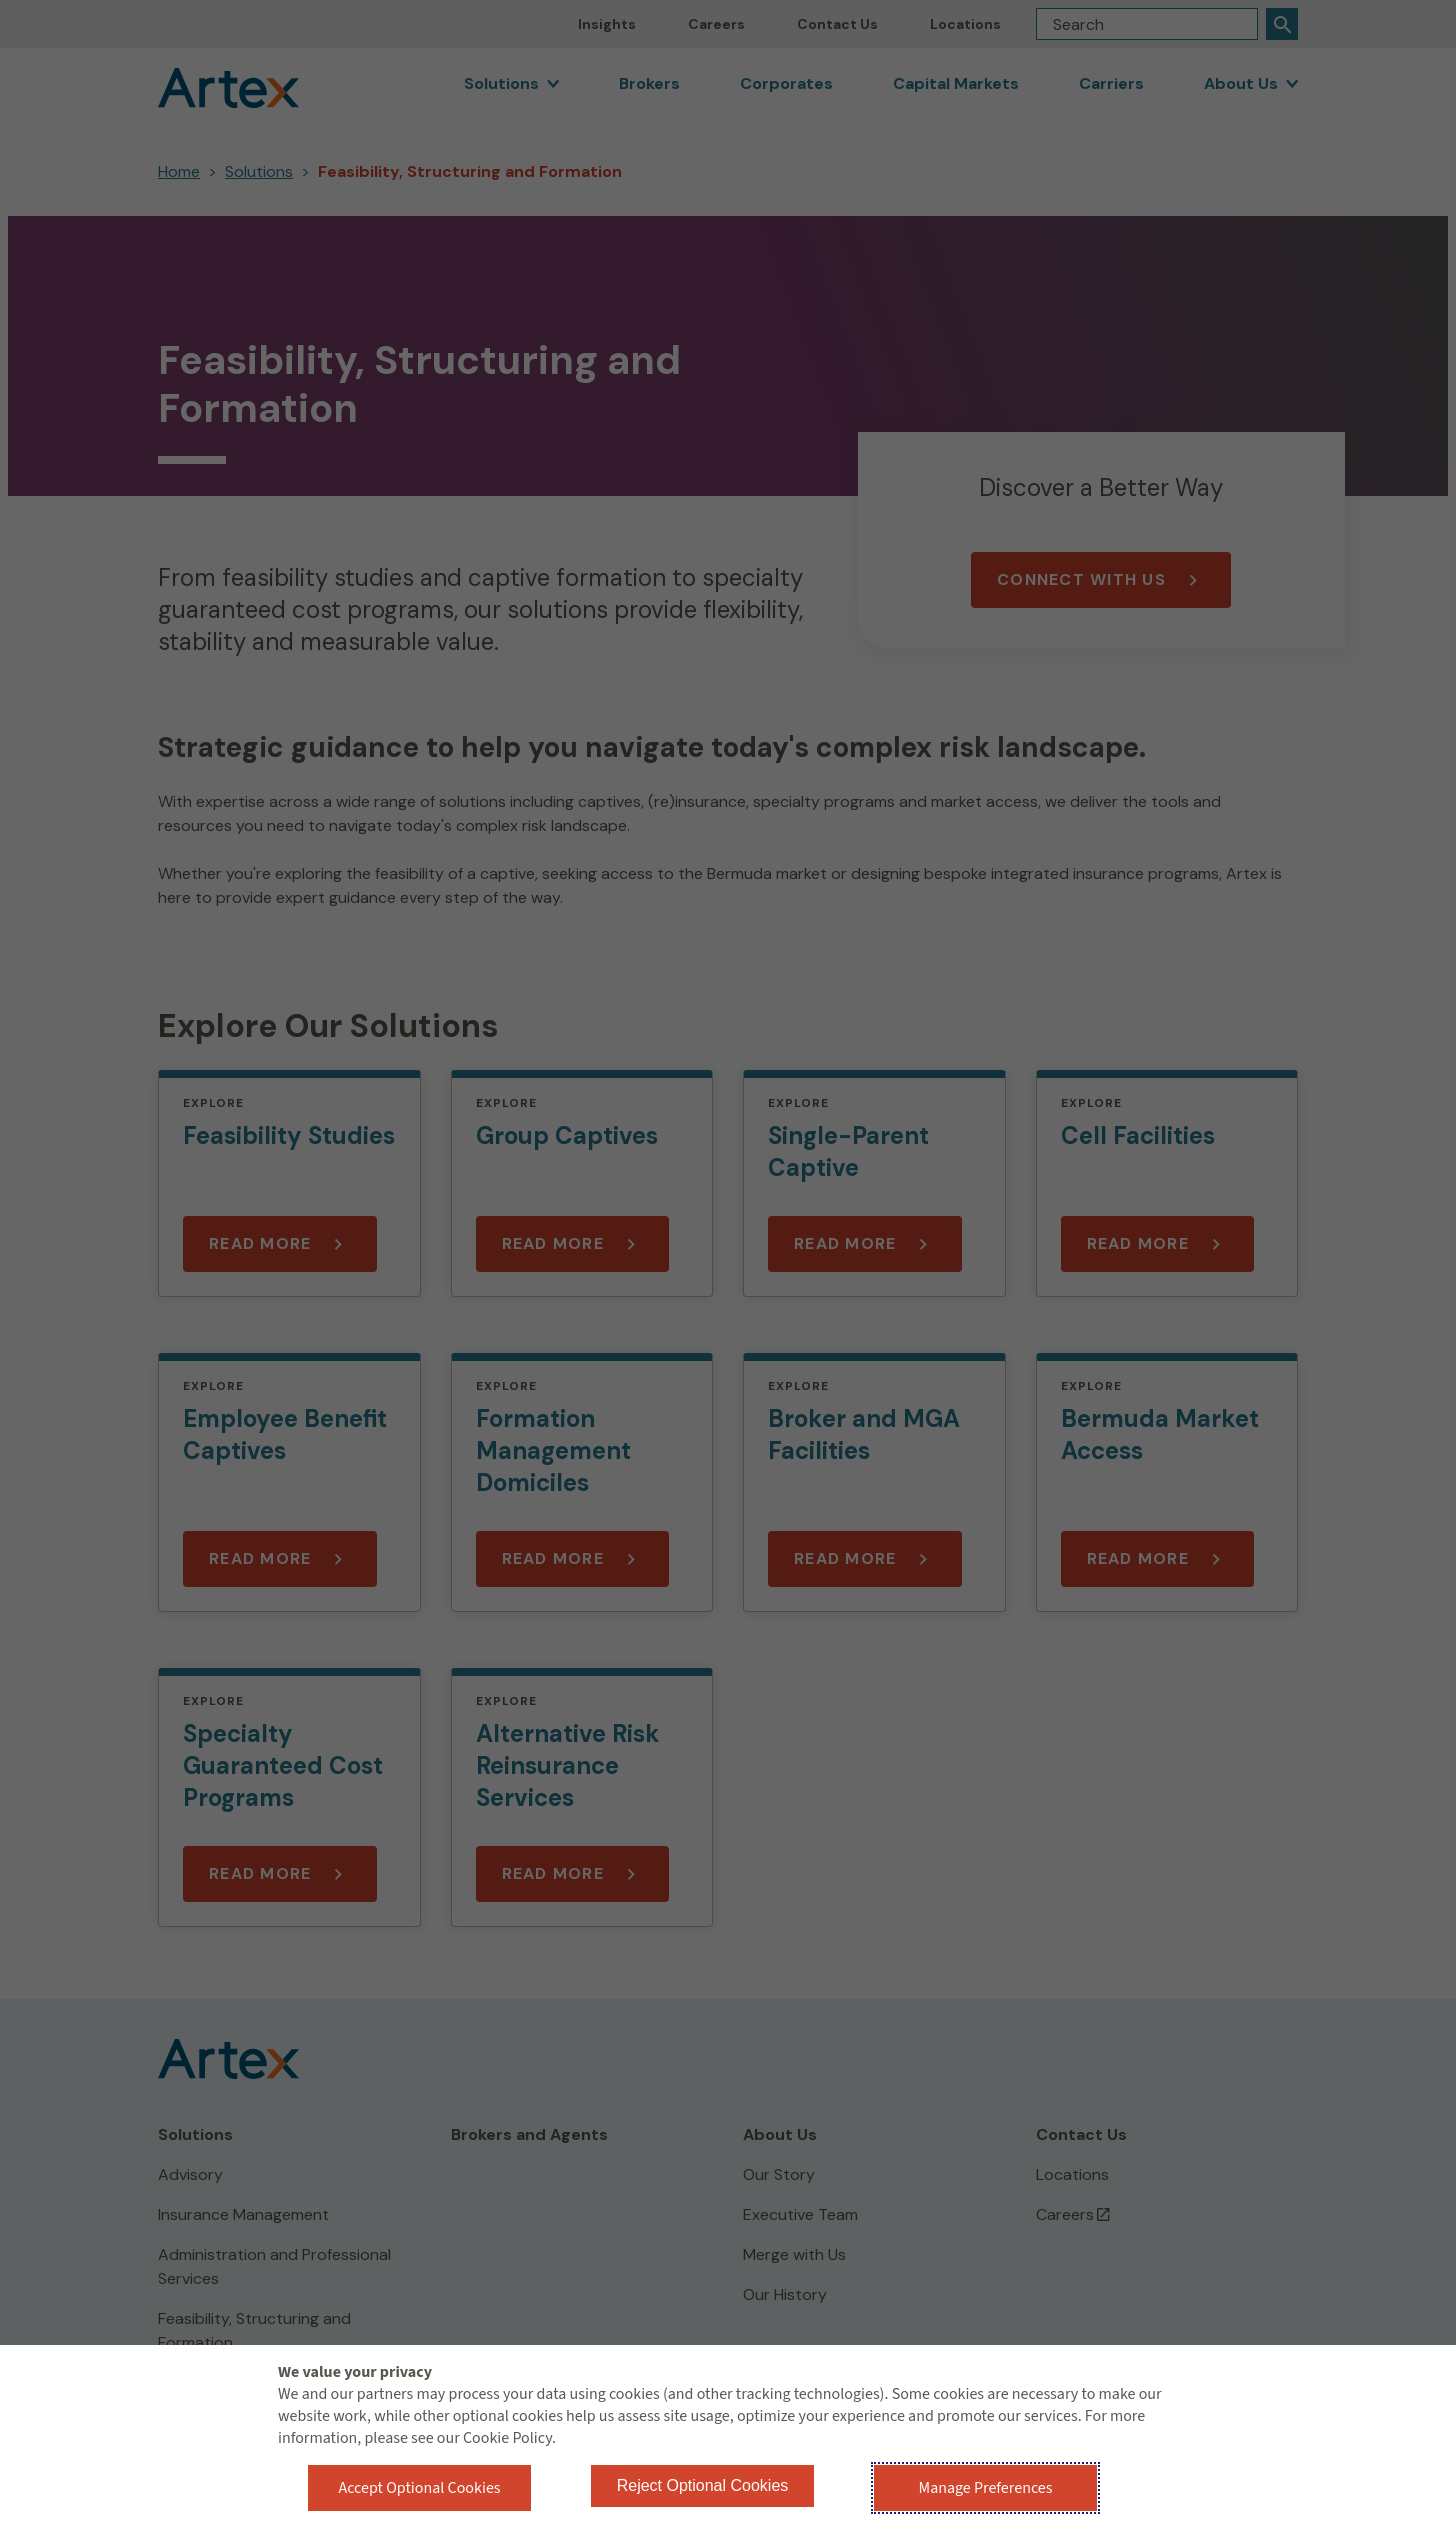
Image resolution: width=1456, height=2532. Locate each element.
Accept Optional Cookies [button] (419, 2488)
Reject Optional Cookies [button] (703, 2485)
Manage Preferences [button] (986, 2488)
